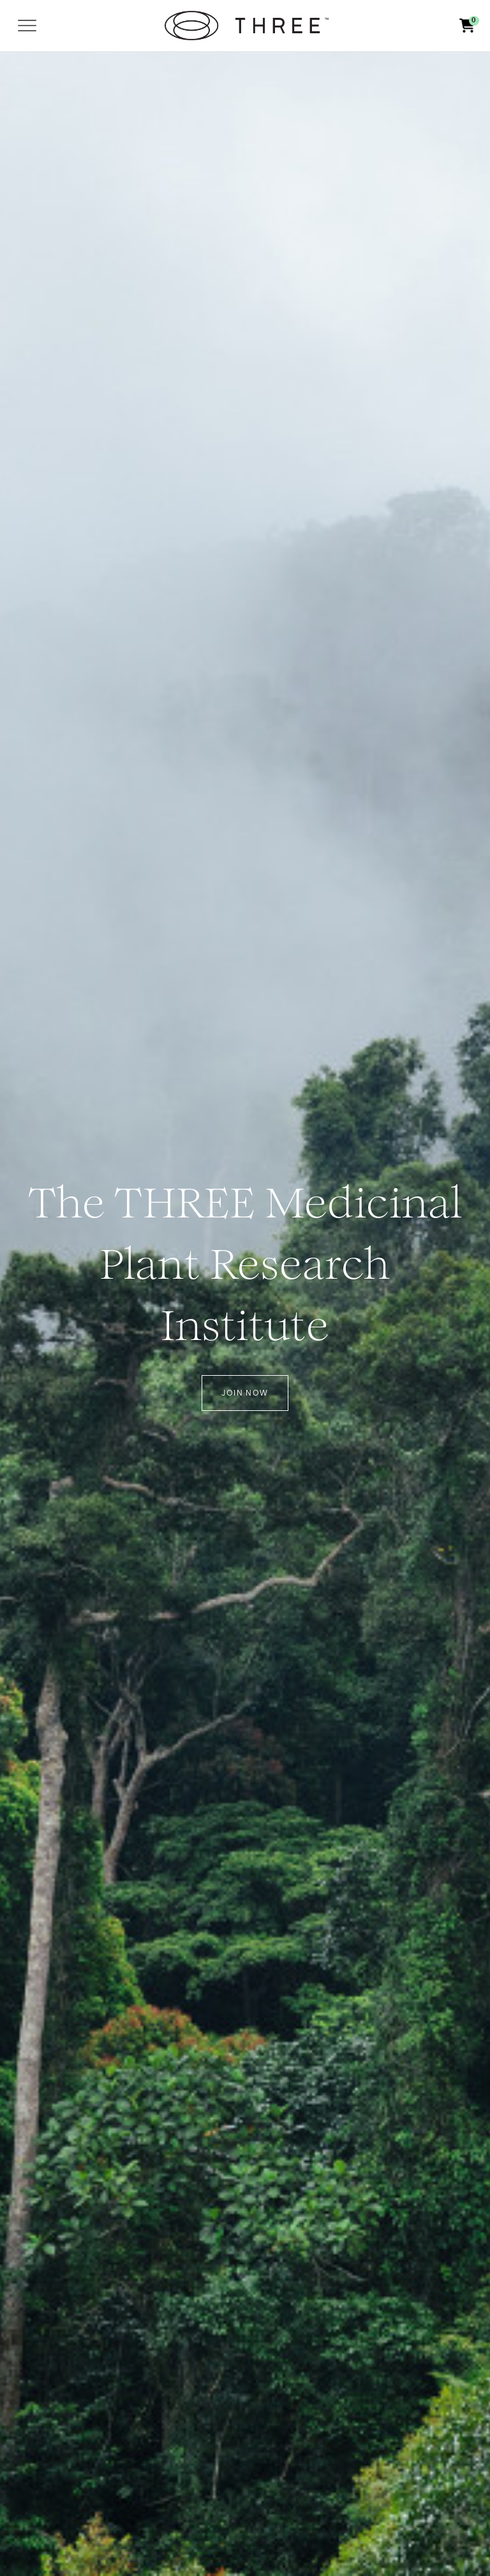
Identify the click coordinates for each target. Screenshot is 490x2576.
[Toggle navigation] (27, 25)
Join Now (245, 1392)
